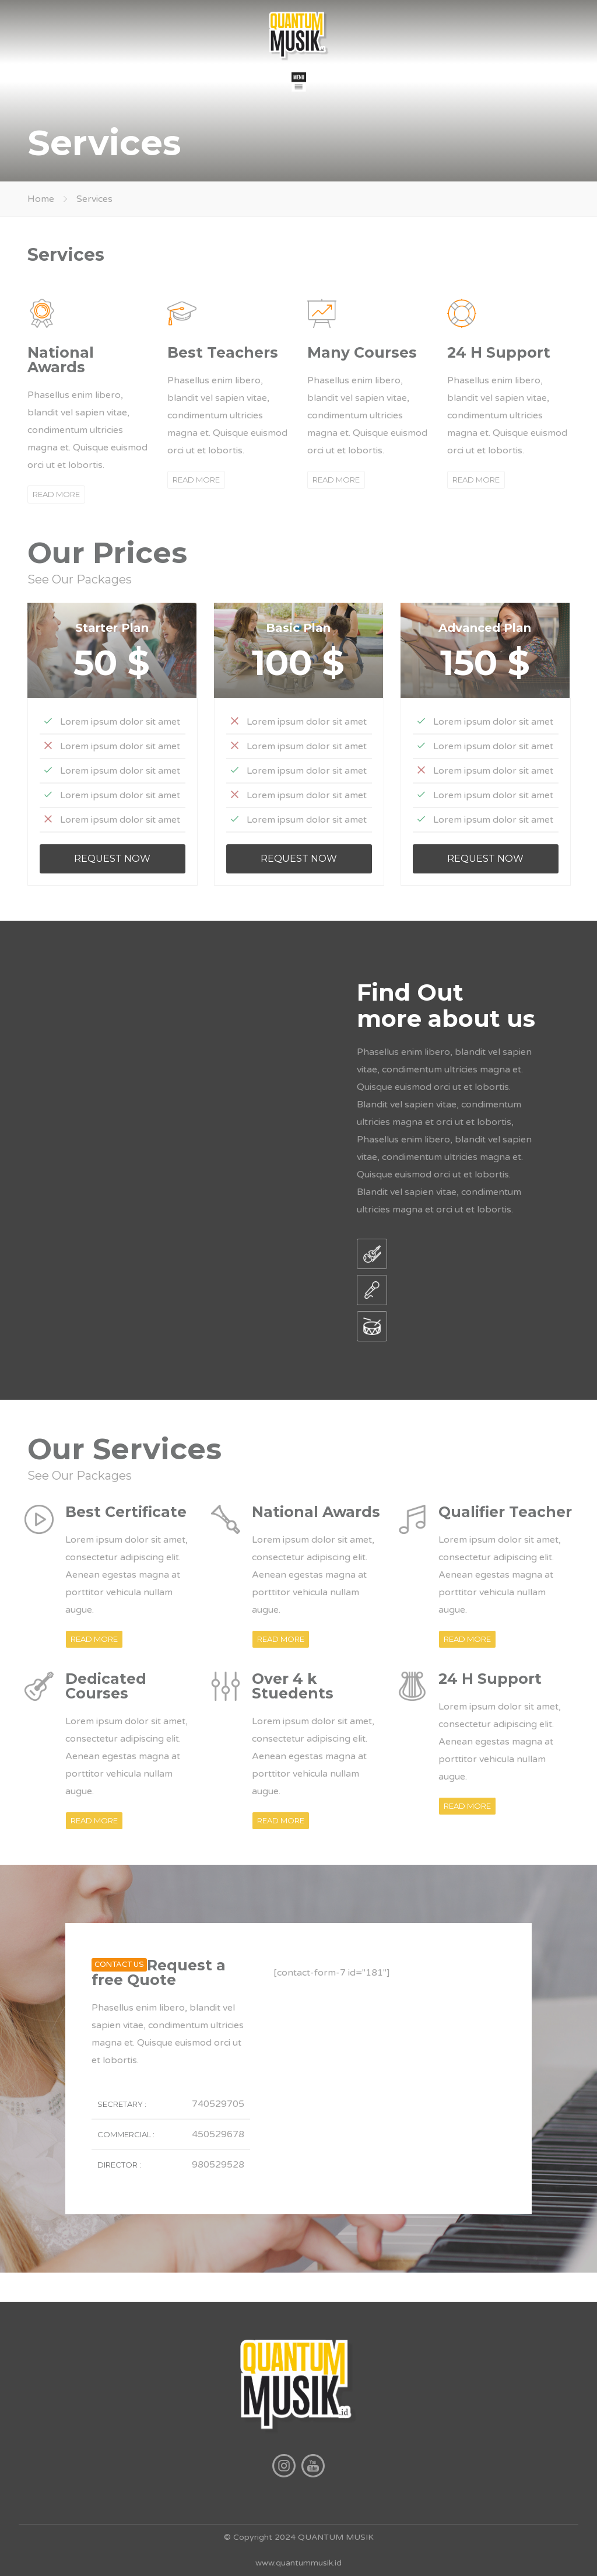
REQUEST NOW (112, 858)
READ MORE (56, 494)
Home (40, 199)
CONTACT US (119, 1964)
